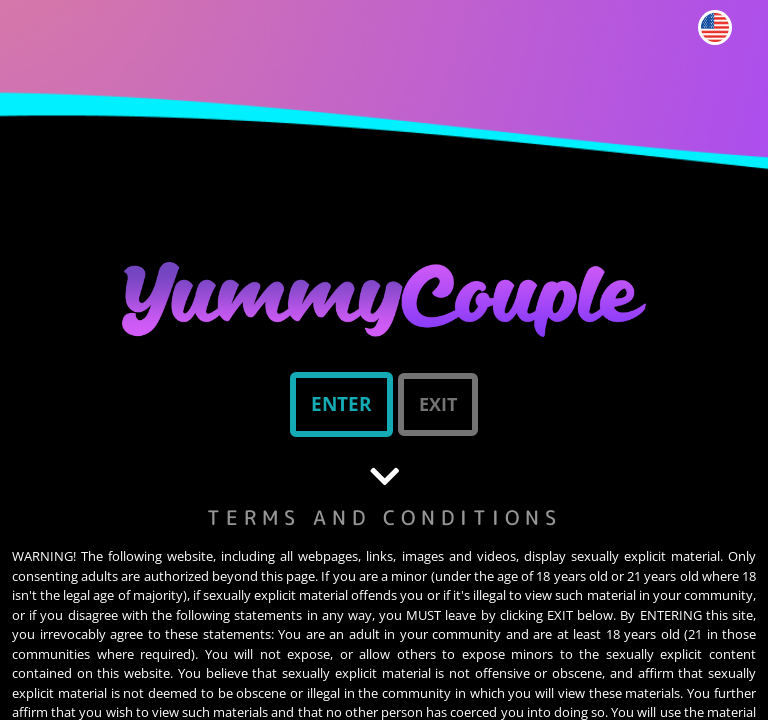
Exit (438, 404)
